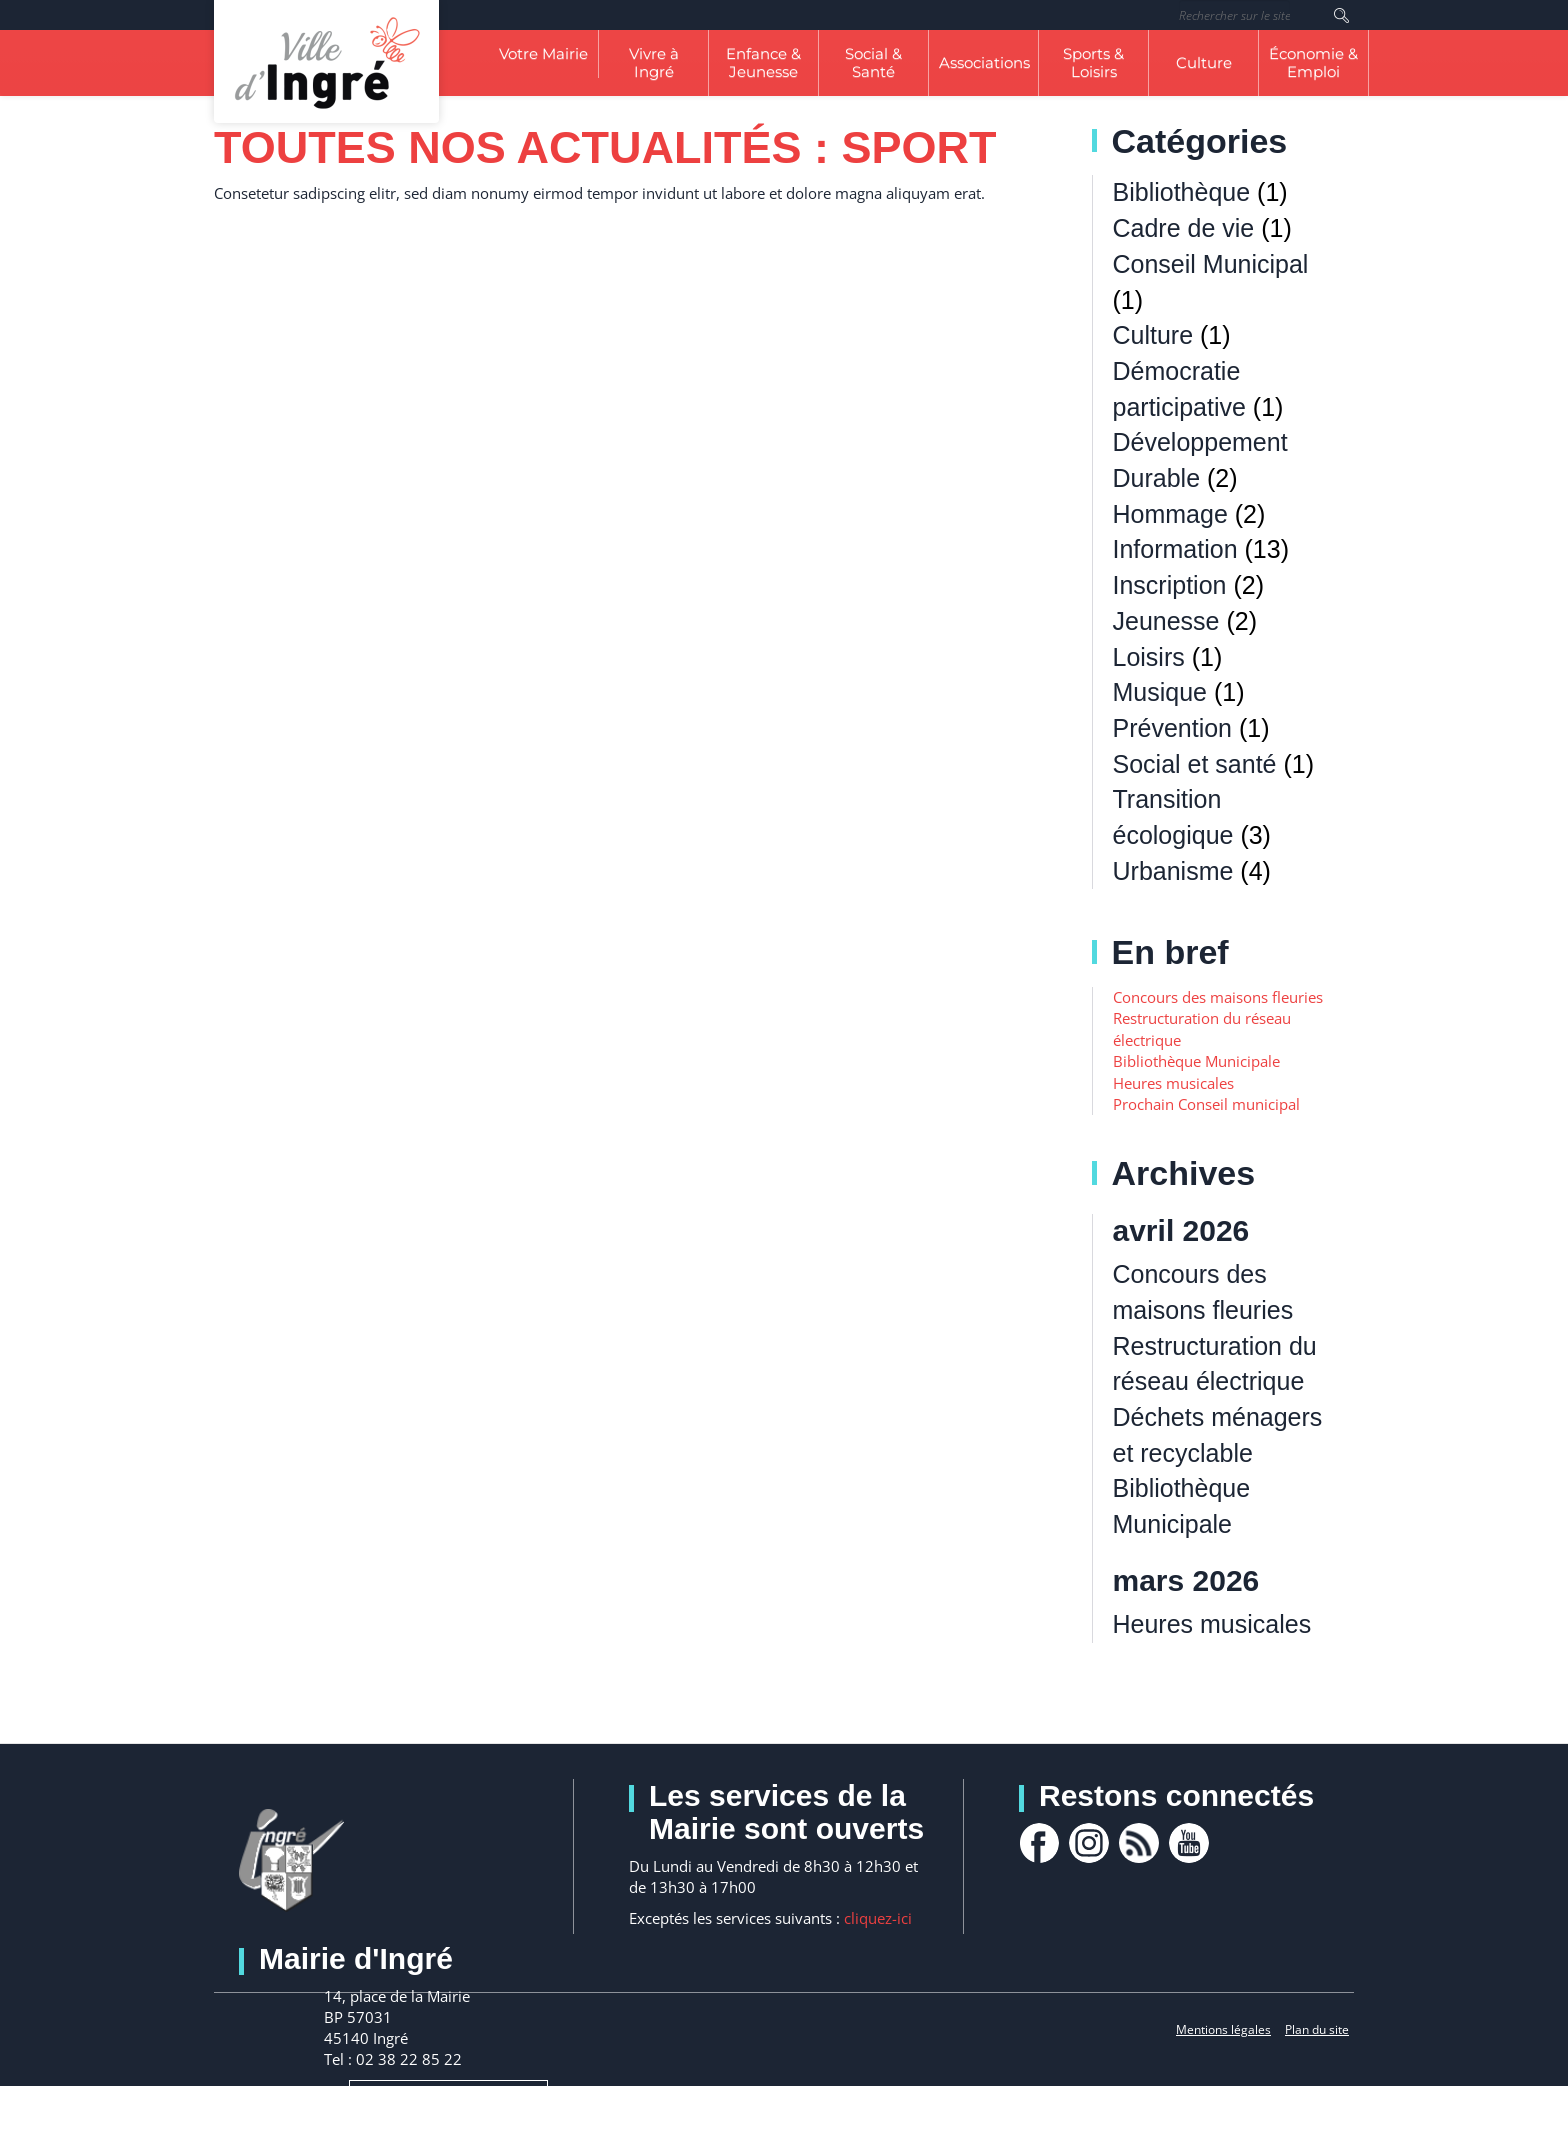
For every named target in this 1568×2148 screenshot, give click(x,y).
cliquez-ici (878, 1918)
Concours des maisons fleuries (1218, 997)
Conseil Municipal (1211, 264)
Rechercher (1341, 15)
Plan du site (1317, 2029)
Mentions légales (1223, 2029)
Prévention (1173, 728)
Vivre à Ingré (654, 62)
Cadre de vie (1184, 228)
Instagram (1089, 1843)
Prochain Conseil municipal (1206, 1104)
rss (1139, 1843)
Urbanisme (1173, 871)
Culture (1204, 62)
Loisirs (1149, 657)
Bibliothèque (1182, 192)
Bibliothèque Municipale (1196, 1061)
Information (1175, 549)
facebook (1039, 1843)
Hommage (1170, 514)
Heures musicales (1173, 1083)
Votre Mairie (543, 53)
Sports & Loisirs (1093, 62)
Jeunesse (1166, 621)
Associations (984, 62)
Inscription (1170, 585)
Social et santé (1195, 764)
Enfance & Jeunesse (763, 62)
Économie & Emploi (1313, 62)
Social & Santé (873, 62)
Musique (1160, 692)
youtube (1189, 1843)
